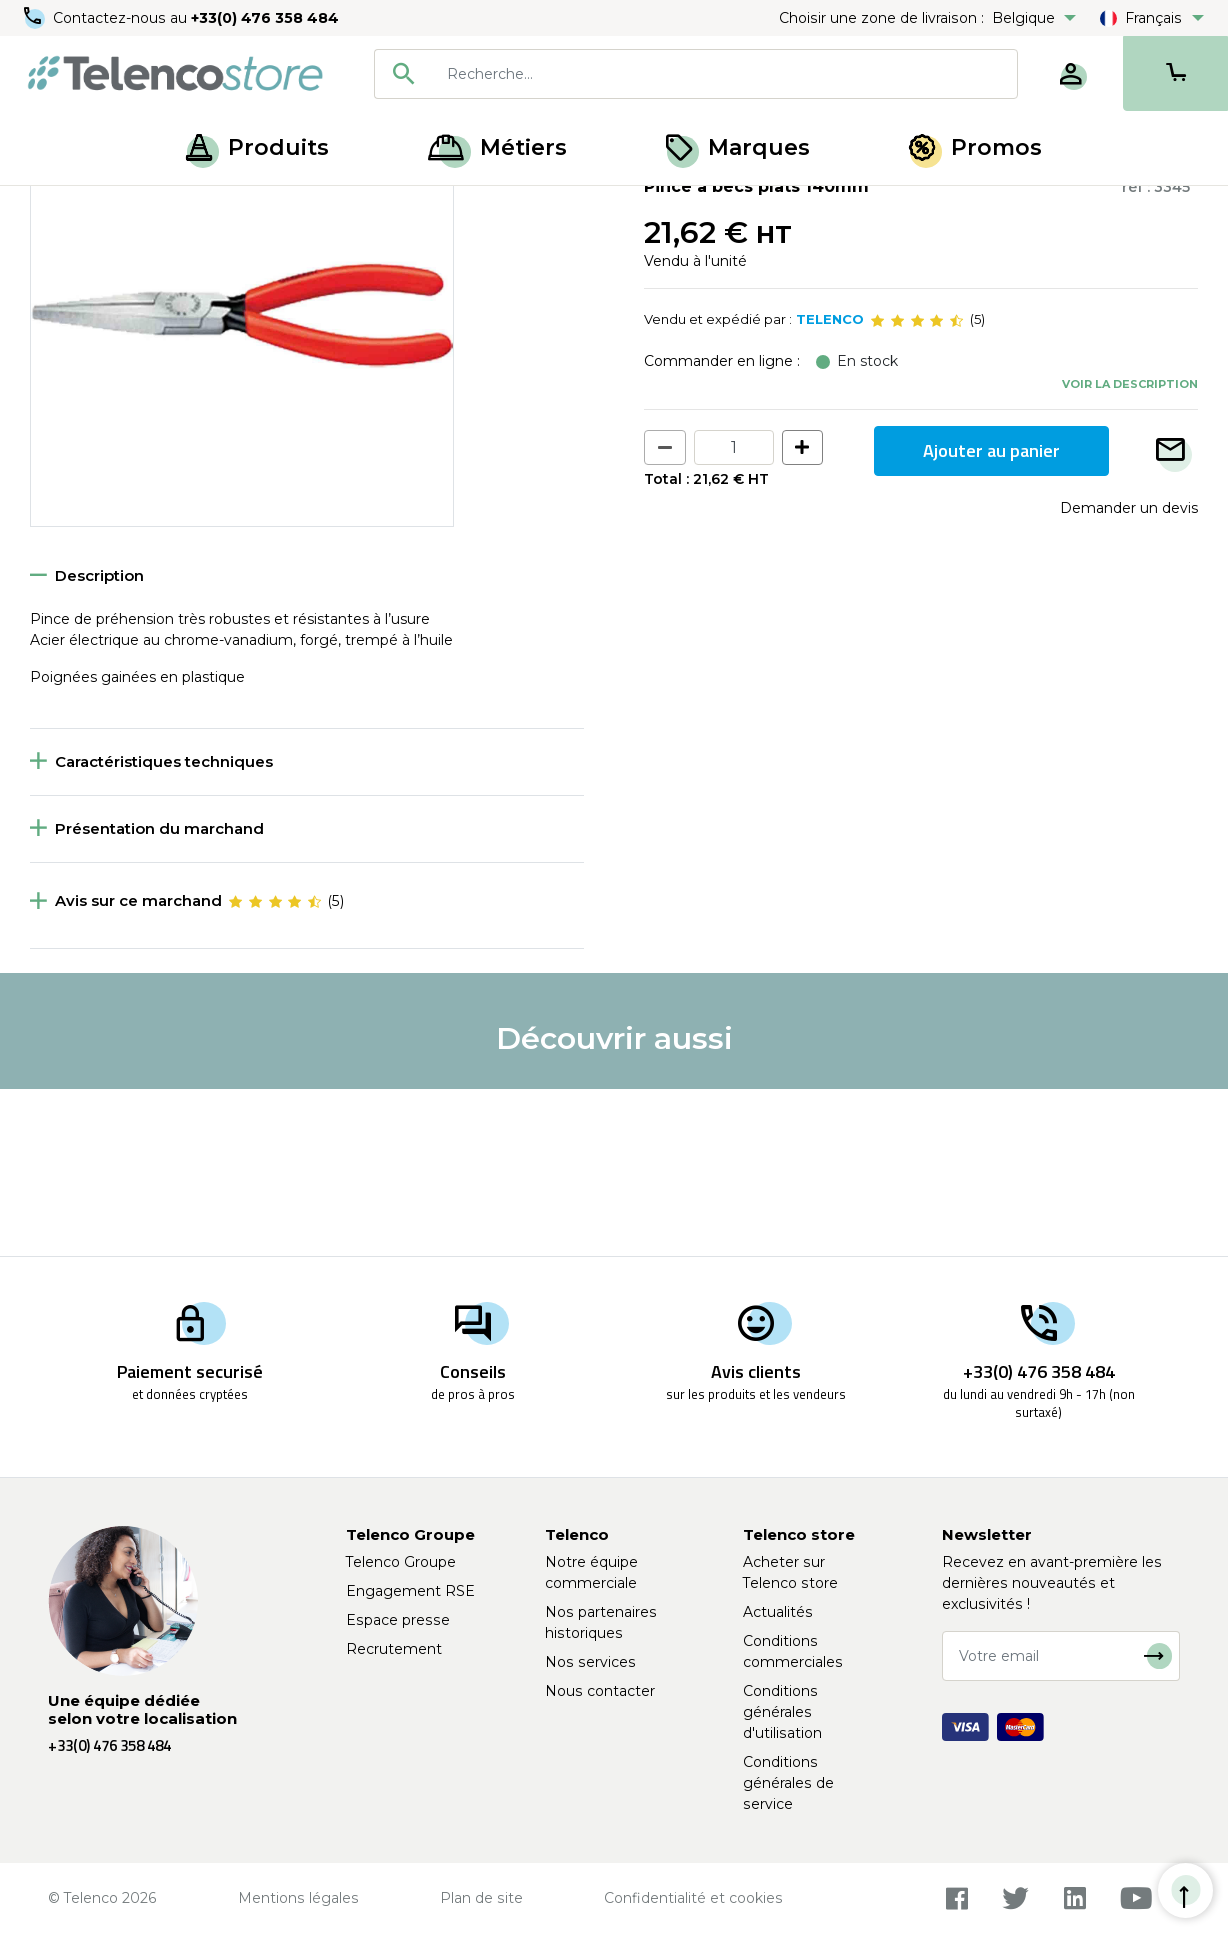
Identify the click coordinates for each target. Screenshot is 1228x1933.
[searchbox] (725, 74)
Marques (738, 147)
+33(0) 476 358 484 (265, 18)
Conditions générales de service (788, 1783)
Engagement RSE (410, 1591)
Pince (248, 208)
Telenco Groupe (401, 1562)
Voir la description (1130, 551)
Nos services (590, 1662)
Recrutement (394, 1649)
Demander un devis (1129, 675)
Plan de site (481, 1898)
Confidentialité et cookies (693, 1898)
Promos (975, 147)
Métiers (497, 147)
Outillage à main (154, 208)
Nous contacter (600, 1691)
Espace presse (398, 1620)
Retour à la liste (91, 251)
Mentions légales (298, 1898)
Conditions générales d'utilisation (782, 1712)
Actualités (778, 1612)
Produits (257, 147)
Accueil (54, 208)
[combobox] (696, 74)
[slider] (917, 488)
